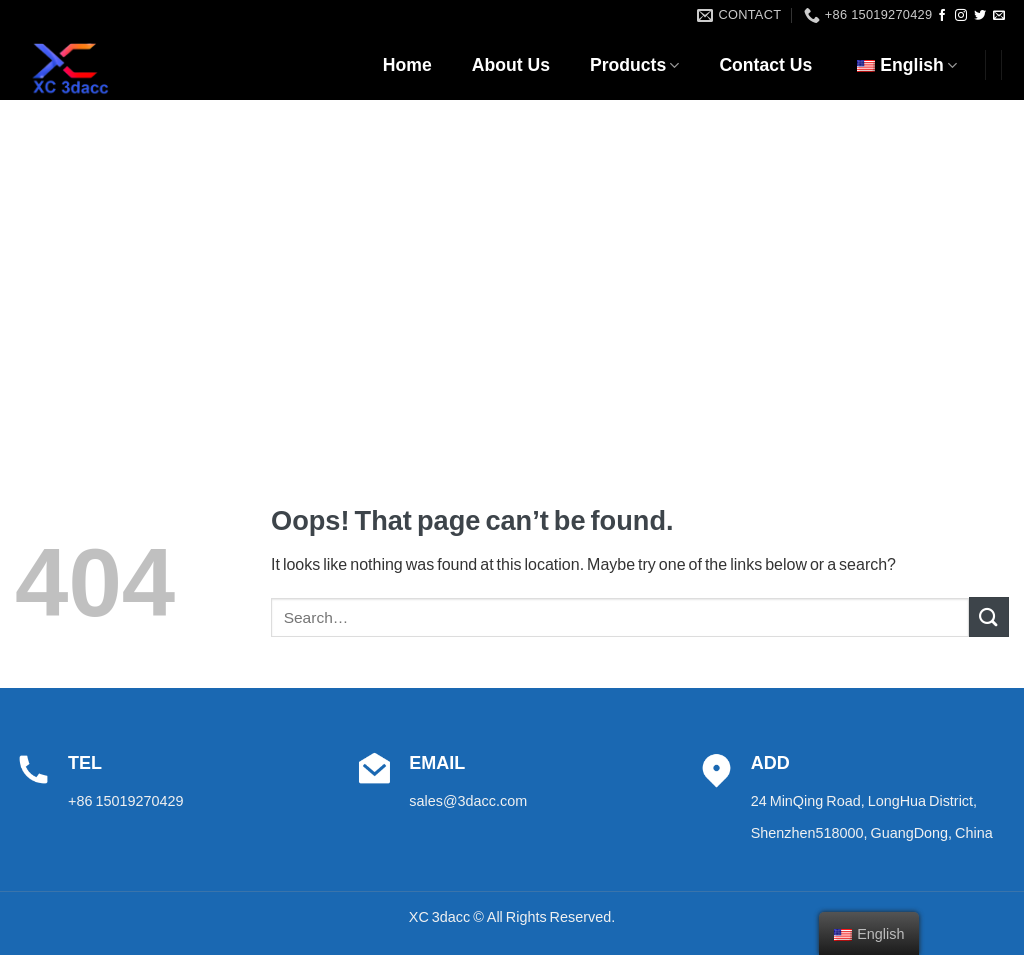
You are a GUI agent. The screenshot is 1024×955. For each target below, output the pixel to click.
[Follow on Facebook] (942, 16)
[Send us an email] (999, 16)
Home (407, 65)
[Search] (1001, 119)
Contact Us (765, 65)
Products (634, 65)
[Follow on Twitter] (980, 16)
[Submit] (989, 616)
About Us (511, 65)
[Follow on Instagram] (961, 16)
